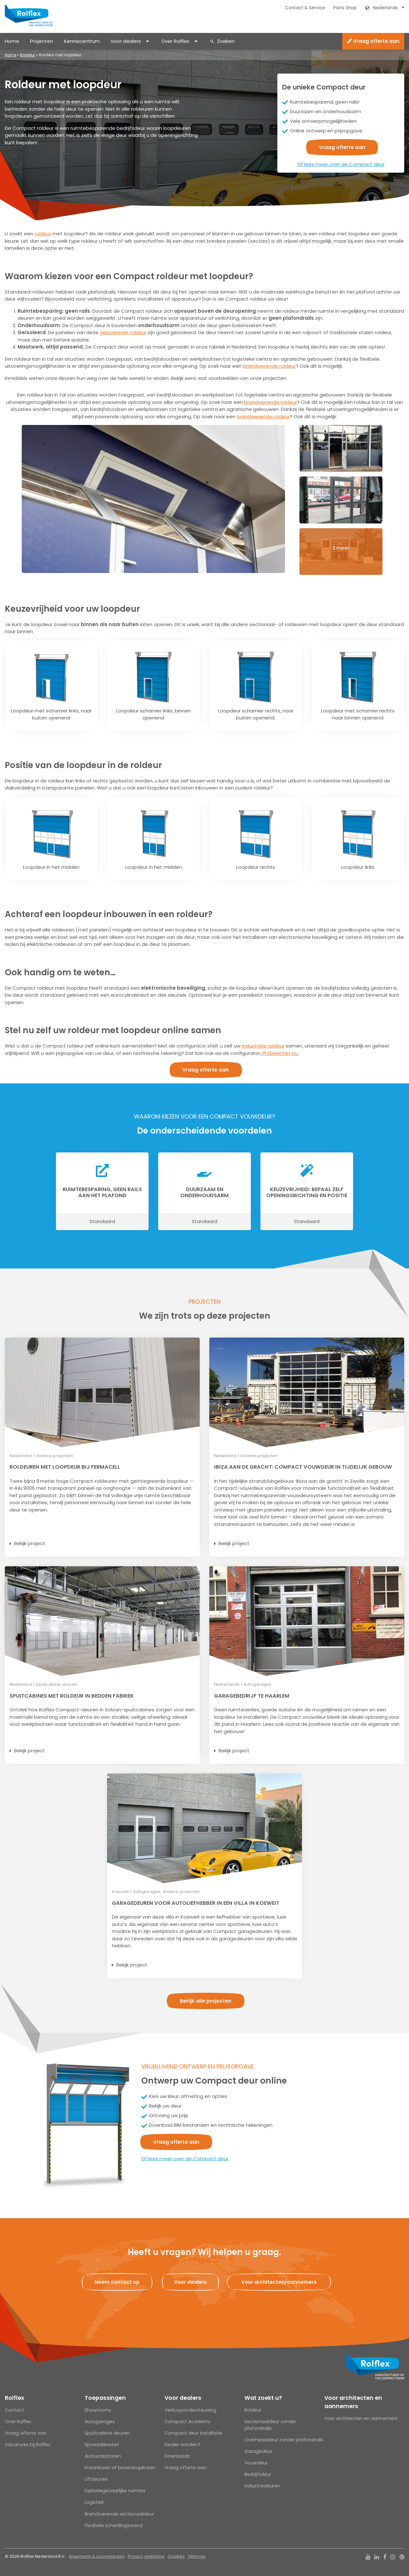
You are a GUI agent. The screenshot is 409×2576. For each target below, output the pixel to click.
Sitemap (196, 2556)
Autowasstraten (103, 2456)
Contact (14, 2410)
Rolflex (14, 2398)
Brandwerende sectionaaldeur (119, 2514)
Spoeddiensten (102, 2444)
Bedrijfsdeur (257, 2474)
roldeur (43, 233)
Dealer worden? (182, 2444)
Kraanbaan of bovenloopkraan (120, 2467)
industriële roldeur (263, 1045)
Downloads (177, 2456)
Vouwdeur (255, 2463)
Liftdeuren (96, 2479)
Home (12, 41)
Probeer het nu (280, 1053)
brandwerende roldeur (269, 366)
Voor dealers (126, 41)
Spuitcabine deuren (107, 2433)
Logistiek (94, 2502)
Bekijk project (29, 1543)
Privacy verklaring (146, 2556)
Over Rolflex (175, 41)
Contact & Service (305, 8)
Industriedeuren (262, 2486)
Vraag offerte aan (373, 41)
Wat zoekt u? (263, 2398)
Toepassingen (105, 2398)
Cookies (176, 2556)
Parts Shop (345, 8)
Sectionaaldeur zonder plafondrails (270, 2424)
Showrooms (98, 2410)
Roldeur (27, 55)
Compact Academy (188, 2421)
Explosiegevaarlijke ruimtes (115, 2490)
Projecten (41, 41)
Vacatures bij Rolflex (27, 2444)
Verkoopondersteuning (190, 2410)
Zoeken (226, 41)
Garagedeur (258, 2451)
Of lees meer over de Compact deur (340, 164)
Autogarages (100, 2421)
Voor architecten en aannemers (353, 2402)
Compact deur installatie (193, 2433)
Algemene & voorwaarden (97, 2556)
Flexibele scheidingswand (114, 2525)
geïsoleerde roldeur (123, 332)
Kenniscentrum (82, 41)
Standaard (102, 1221)
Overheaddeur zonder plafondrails (283, 2440)
